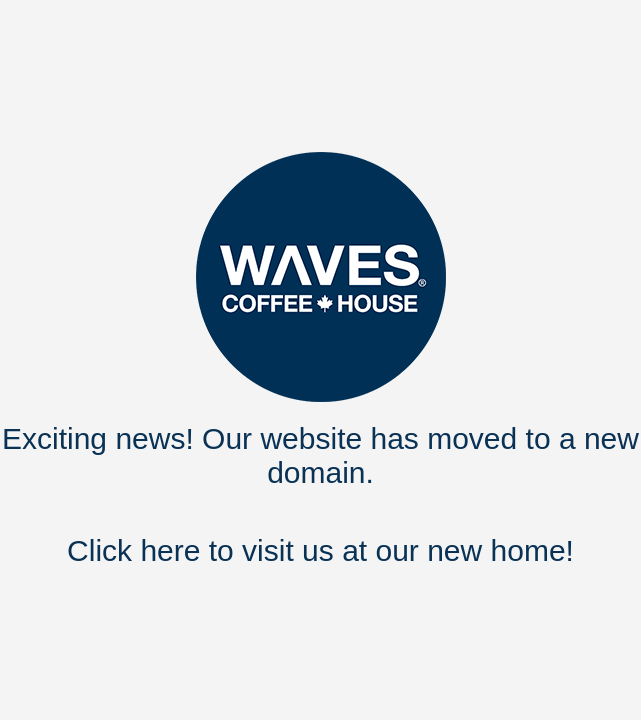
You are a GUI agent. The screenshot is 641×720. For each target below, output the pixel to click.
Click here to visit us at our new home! (320, 550)
